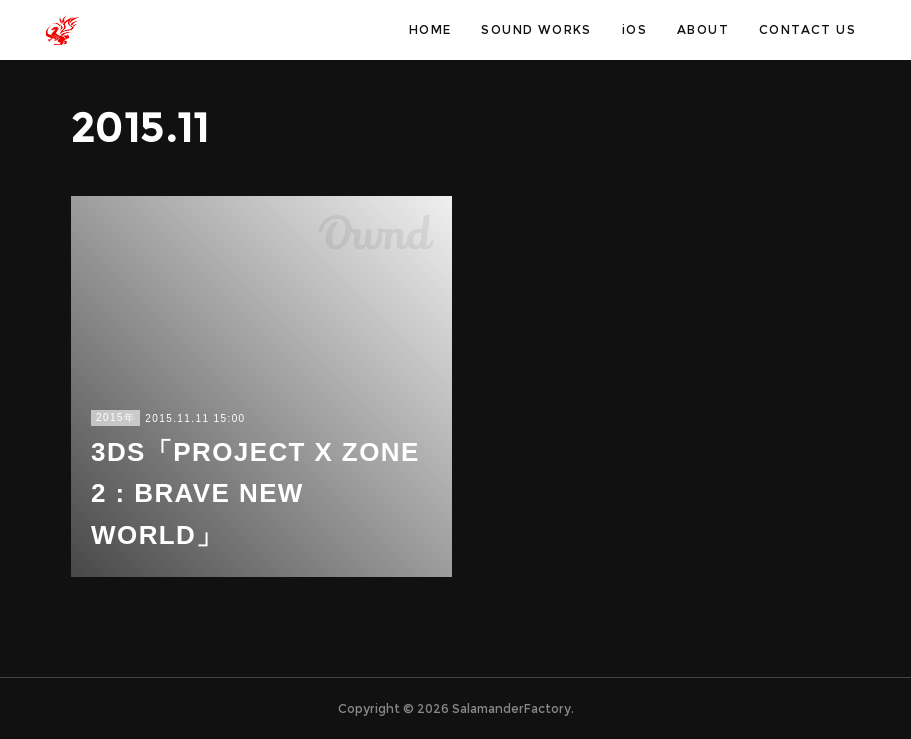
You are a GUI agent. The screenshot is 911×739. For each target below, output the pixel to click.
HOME (430, 29)
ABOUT (703, 29)
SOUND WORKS (536, 29)
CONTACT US (807, 29)
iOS (634, 29)
